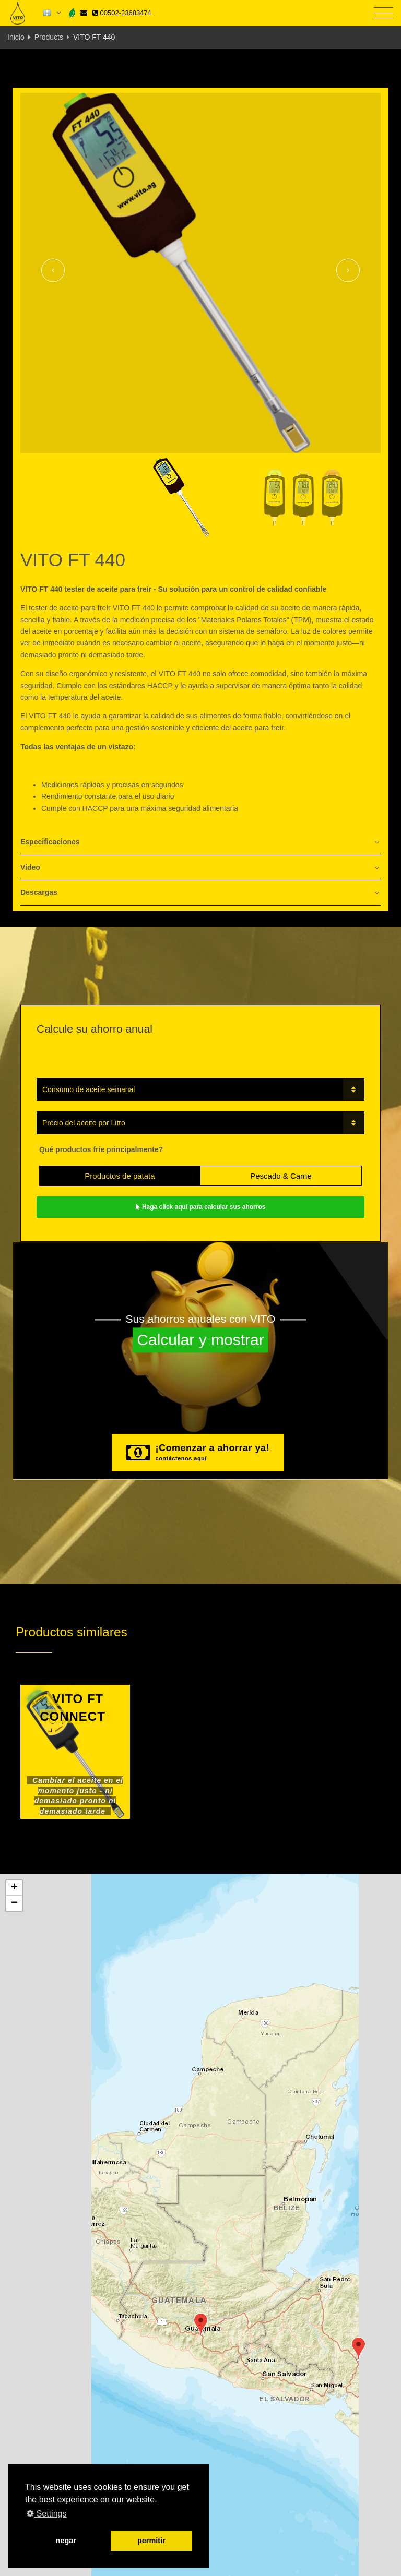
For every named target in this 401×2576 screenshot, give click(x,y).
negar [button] (66, 2540)
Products (48, 37)
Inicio (16, 37)
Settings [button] (46, 2513)
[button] (201, 2324)
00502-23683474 (121, 13)
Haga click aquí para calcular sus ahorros (201, 1207)
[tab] (200, 842)
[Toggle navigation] (383, 13)
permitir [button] (151, 2540)
